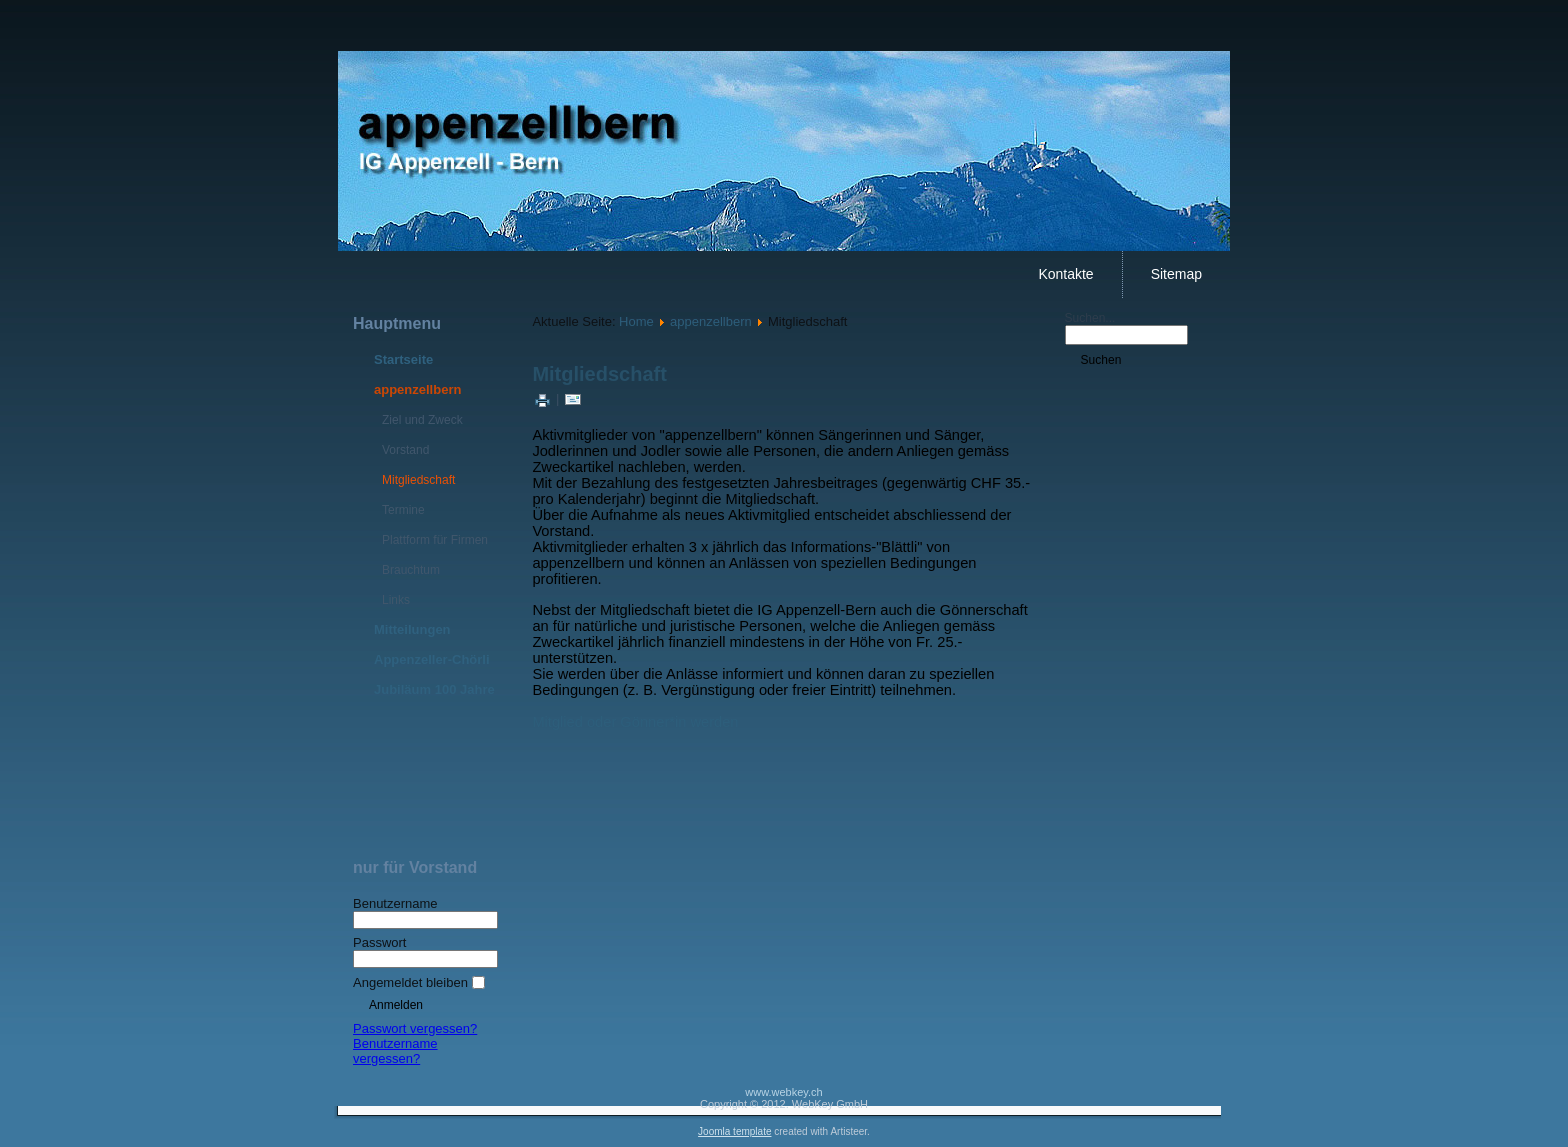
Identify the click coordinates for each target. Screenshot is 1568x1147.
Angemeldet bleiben (410, 982)
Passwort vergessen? (415, 1028)
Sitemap (1176, 274)
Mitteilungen (412, 629)
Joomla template (734, 1131)
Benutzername (395, 903)
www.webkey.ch (783, 1092)
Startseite (403, 359)
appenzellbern (417, 389)
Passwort (379, 942)
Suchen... (1090, 318)
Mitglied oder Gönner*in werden (635, 722)
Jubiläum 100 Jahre (434, 689)
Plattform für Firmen (435, 540)
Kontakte (1065, 274)
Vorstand (405, 450)
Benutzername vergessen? (395, 1051)
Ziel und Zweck (422, 420)
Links (396, 600)
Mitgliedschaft (418, 480)
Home (636, 321)
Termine (403, 510)
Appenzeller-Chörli (432, 659)
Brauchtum (411, 570)
